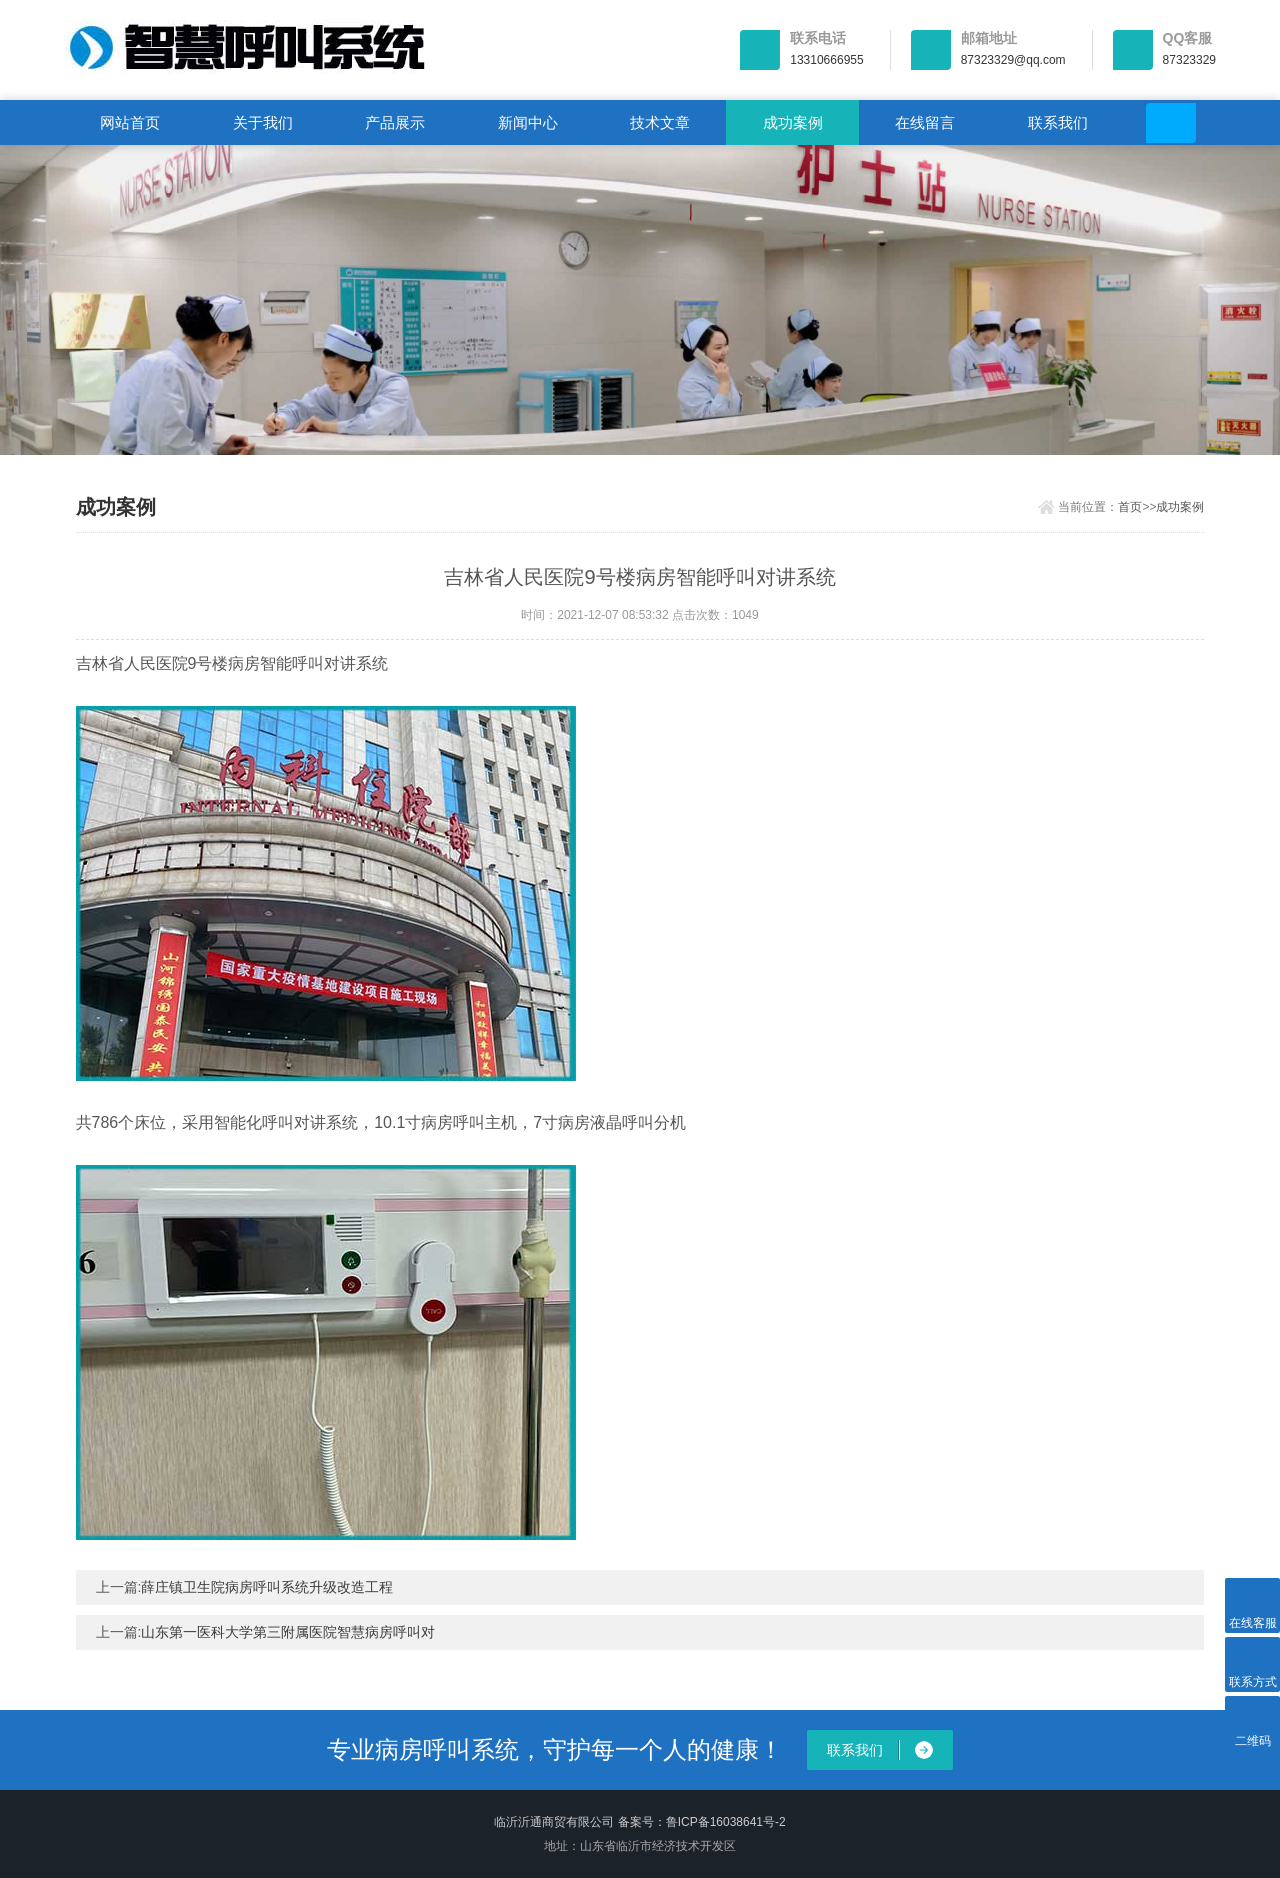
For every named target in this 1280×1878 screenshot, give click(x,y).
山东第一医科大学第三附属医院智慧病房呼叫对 (288, 1632)
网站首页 (130, 122)
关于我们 (263, 122)
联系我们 (1058, 122)
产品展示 (395, 122)
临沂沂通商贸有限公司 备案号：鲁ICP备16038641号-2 (639, 1822)
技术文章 (660, 122)
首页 (1130, 507)
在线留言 (925, 122)
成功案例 (793, 122)
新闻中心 (528, 122)
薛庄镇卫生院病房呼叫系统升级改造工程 (267, 1587)
